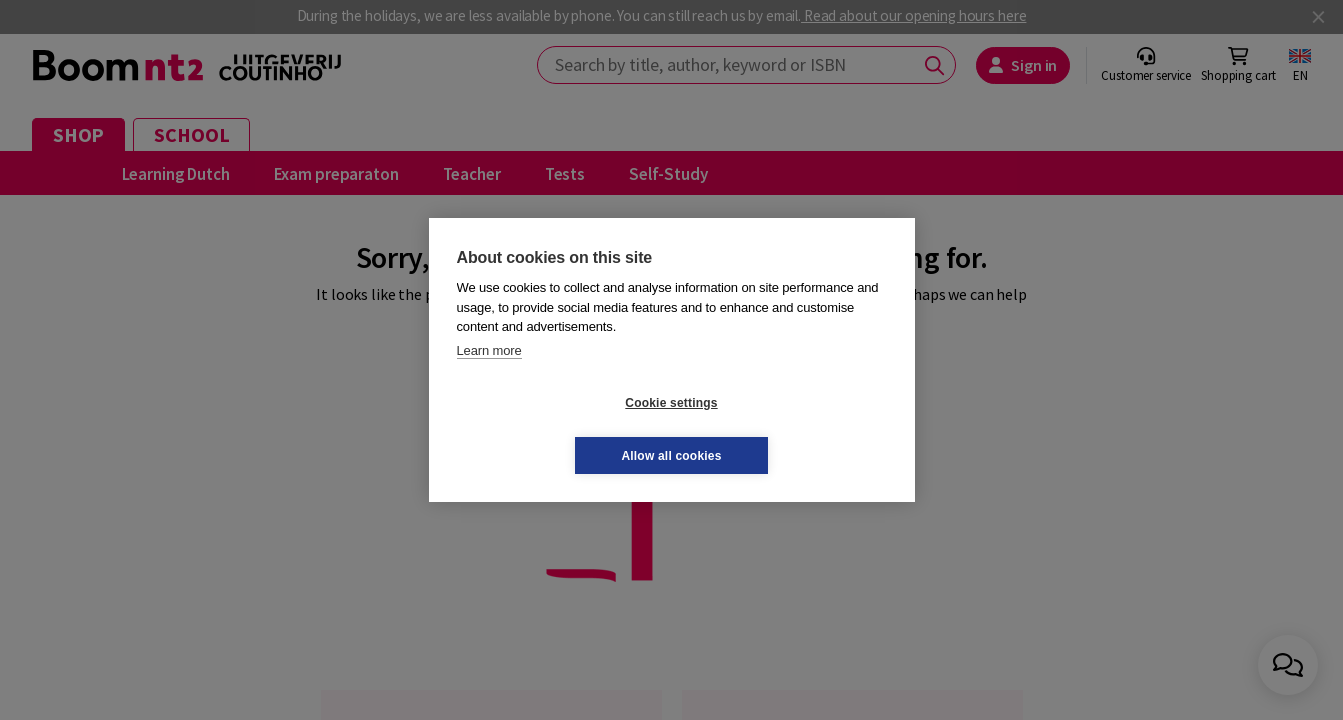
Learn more (489, 376)
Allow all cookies (790, 429)
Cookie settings (552, 429)
